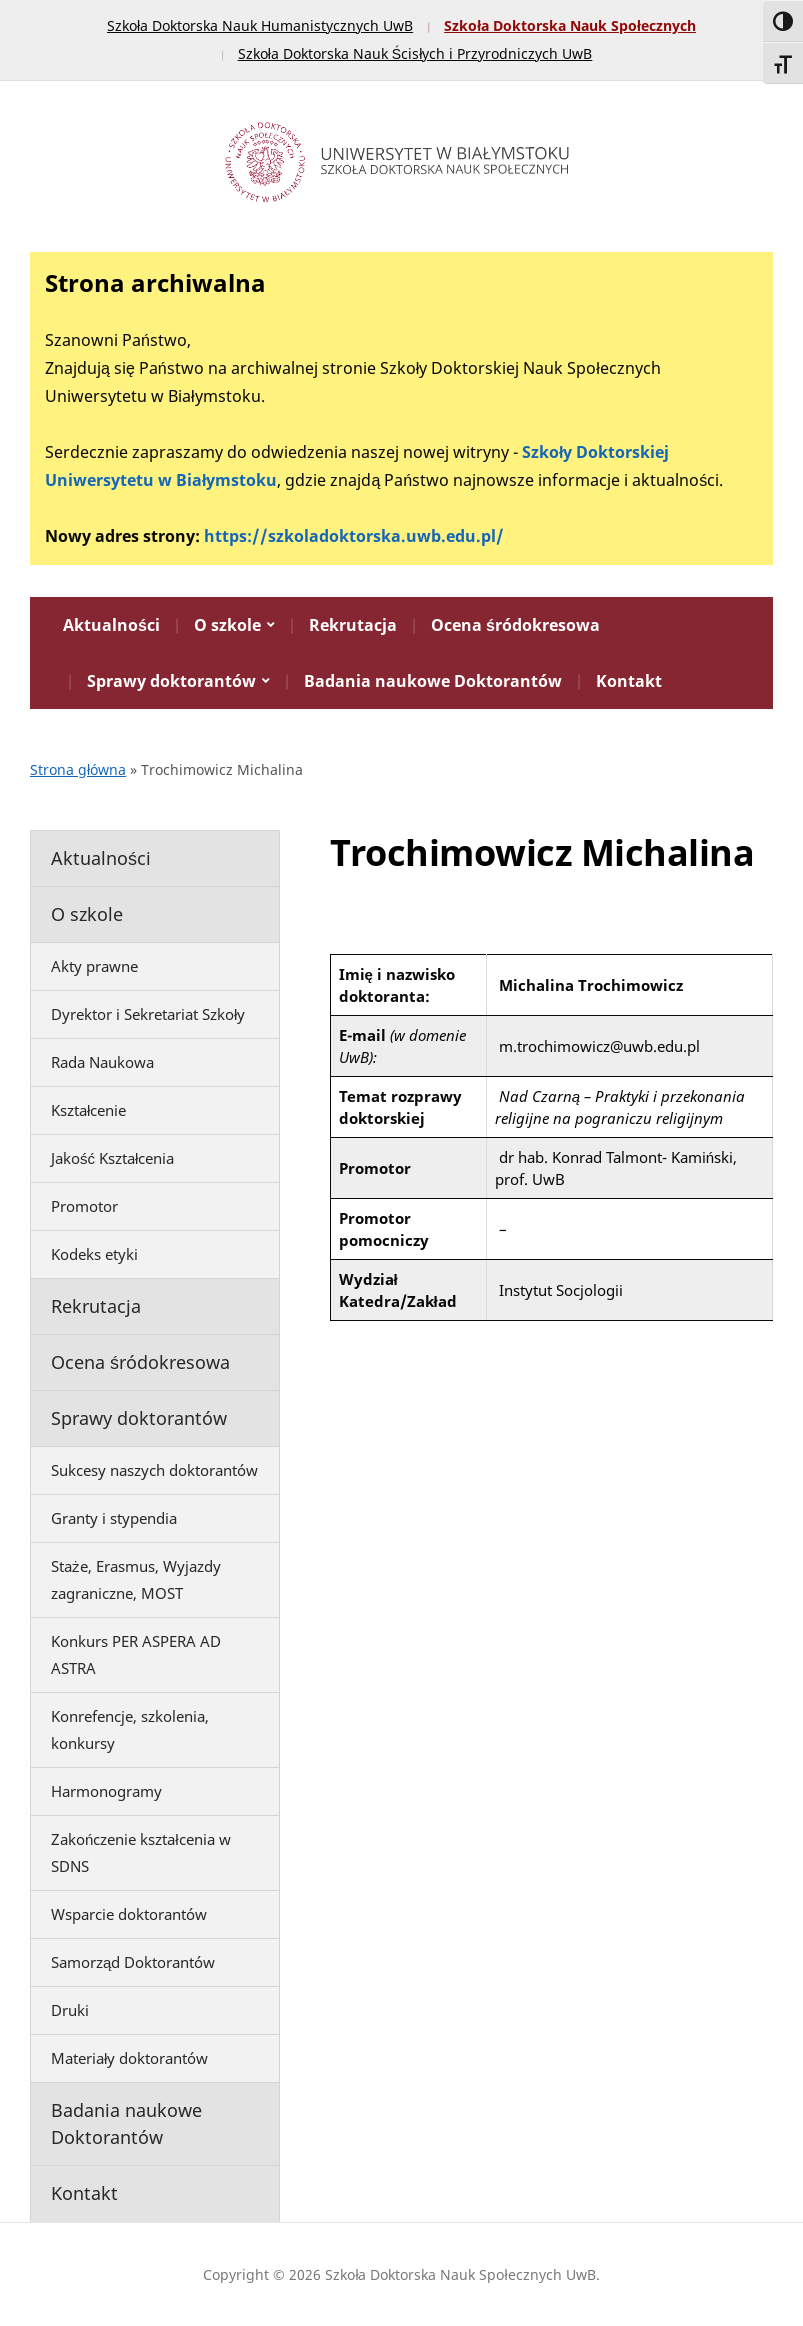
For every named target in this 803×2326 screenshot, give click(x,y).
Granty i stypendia (114, 1518)
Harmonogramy (106, 1791)
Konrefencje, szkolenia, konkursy (130, 1729)
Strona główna (78, 769)
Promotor (84, 1206)
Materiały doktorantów (129, 2058)
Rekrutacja (353, 625)
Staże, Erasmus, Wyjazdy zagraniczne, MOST (136, 1579)
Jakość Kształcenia (112, 1158)
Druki (70, 2010)
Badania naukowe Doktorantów (433, 681)
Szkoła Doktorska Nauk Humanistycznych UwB (260, 25)
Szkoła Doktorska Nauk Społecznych (570, 25)
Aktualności (111, 625)
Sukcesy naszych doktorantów (154, 1470)
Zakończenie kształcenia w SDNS (141, 1852)
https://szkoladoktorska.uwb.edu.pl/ (354, 536)
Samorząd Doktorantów (133, 1962)
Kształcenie (88, 1110)
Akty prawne (94, 966)
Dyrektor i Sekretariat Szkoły (148, 1014)
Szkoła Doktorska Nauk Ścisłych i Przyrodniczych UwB (415, 53)
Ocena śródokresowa (515, 625)
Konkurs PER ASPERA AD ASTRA (136, 1654)
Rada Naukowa (102, 1062)
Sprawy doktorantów (171, 681)
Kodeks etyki (94, 1254)
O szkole (227, 625)
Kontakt (629, 681)
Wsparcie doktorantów (129, 1914)
